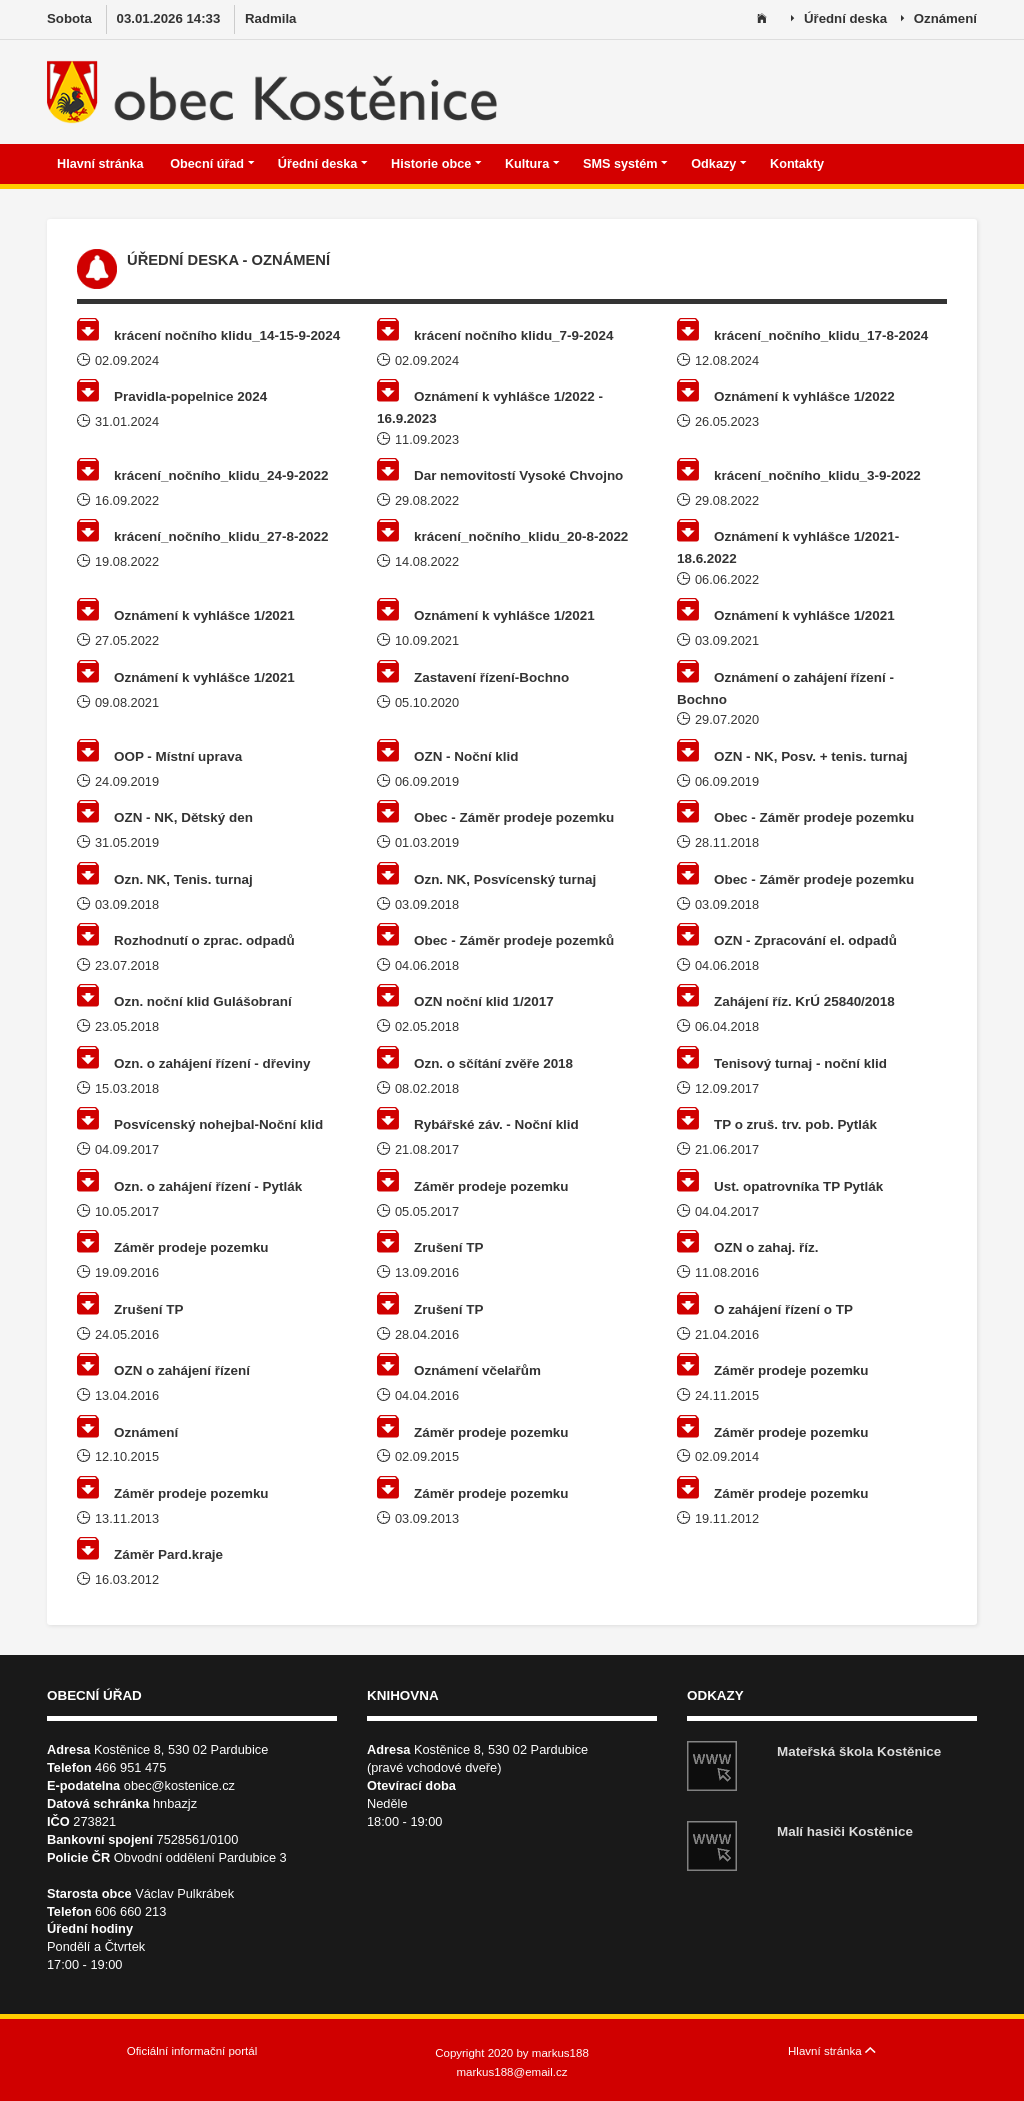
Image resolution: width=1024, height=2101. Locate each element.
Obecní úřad (212, 164)
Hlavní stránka (102, 164)
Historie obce (436, 164)
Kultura (532, 164)
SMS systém (625, 164)
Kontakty (799, 164)
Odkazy (719, 164)
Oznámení (939, 19)
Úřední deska (839, 19)
